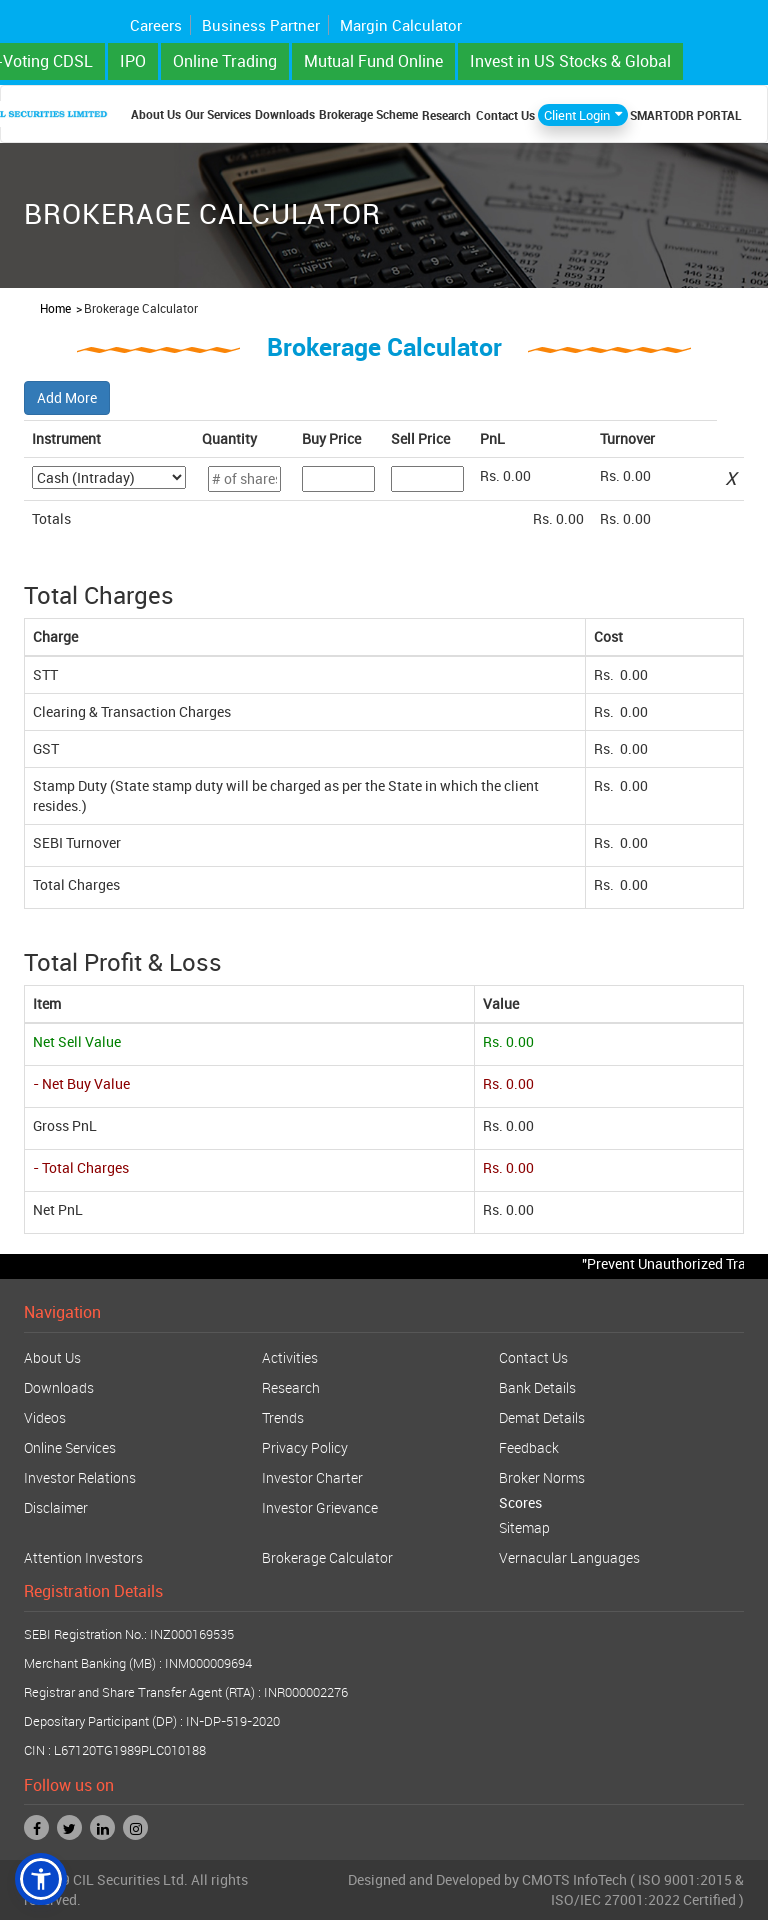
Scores (520, 1502)
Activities (290, 1357)
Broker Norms (542, 1477)
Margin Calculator (401, 25)
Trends (283, 1417)
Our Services (218, 114)
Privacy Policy (305, 1447)
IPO (133, 61)
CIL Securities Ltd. (130, 1879)
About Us (156, 114)
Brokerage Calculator (327, 1557)
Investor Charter (312, 1477)
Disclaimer (56, 1507)
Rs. (605, 674)
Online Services (70, 1447)
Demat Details (542, 1417)
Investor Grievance (320, 1507)
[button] (41, 1879)
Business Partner (261, 25)
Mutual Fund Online (373, 61)
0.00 (517, 475)
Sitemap (524, 1527)
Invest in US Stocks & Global (570, 61)
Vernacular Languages (569, 1557)
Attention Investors (83, 1557)
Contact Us (505, 115)
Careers (156, 25)
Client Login (577, 115)
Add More (67, 397)
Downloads (285, 114)
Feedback (529, 1447)
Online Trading (225, 61)
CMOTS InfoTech (574, 1879)
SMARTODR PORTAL (686, 115)
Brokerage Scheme (368, 114)
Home (55, 308)
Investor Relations (80, 1477)
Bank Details (537, 1387)
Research (446, 115)
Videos (45, 1417)
